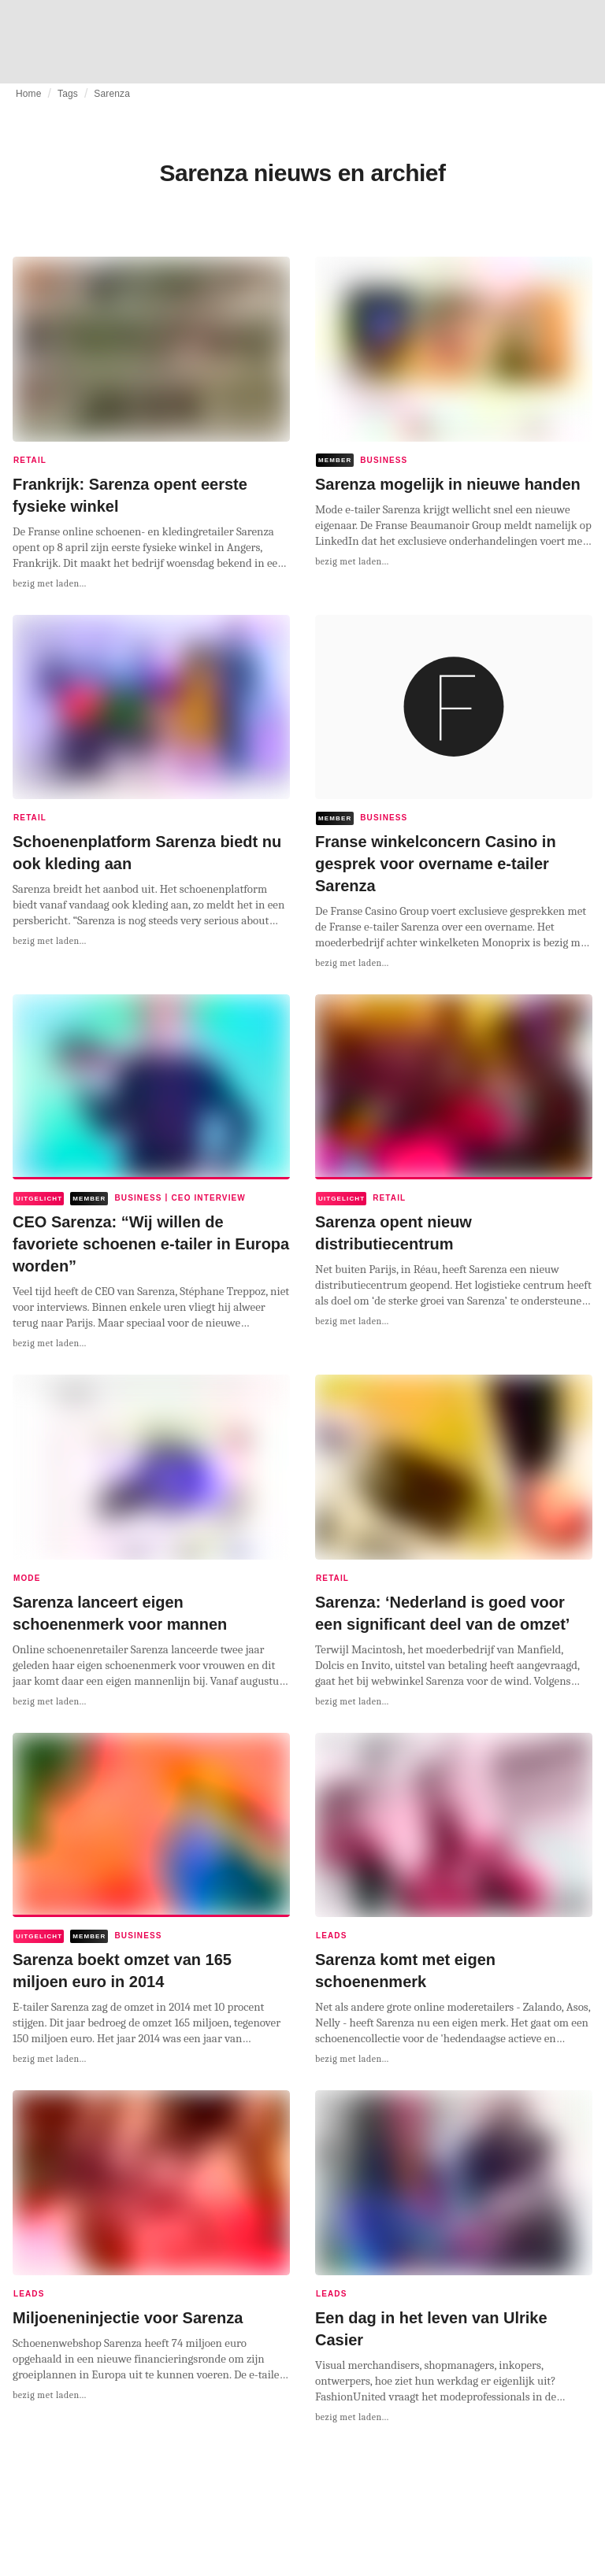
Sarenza (112, 93)
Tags (68, 93)
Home (29, 93)
